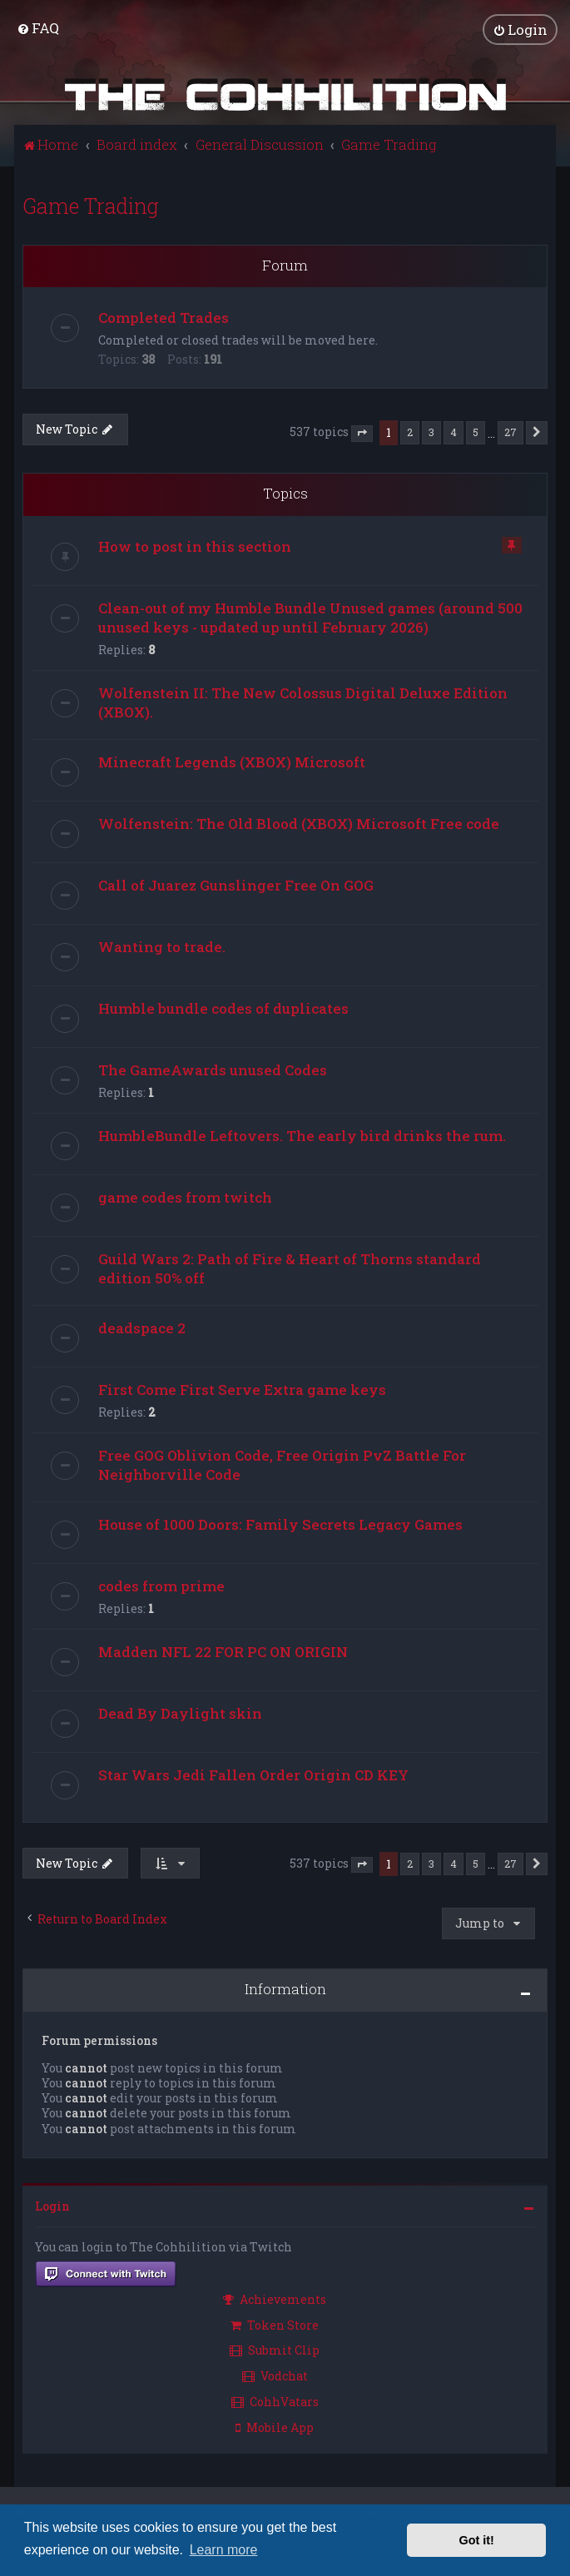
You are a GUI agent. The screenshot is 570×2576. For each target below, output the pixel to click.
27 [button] (510, 432)
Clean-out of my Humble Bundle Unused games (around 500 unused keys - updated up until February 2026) (310, 617)
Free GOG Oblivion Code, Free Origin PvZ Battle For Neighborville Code (282, 1464)
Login (52, 2205)
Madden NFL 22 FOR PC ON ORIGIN (223, 1650)
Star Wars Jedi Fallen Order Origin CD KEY (253, 1774)
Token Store (274, 2324)
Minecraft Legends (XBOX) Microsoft (231, 761)
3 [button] (431, 432)
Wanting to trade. (162, 945)
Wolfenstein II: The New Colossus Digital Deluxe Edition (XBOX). (303, 701)
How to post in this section (194, 545)
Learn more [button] (224, 2550)
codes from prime (161, 1585)
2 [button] (410, 432)
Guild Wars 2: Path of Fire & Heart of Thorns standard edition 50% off (289, 1267)
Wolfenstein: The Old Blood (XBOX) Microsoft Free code (298, 822)
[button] (362, 432)
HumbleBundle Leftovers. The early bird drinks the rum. (302, 1134)
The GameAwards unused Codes (212, 1069)
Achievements (274, 2298)
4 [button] (453, 432)
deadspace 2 (142, 1327)
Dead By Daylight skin (180, 1712)
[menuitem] (37, 28)
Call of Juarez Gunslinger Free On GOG (236, 884)
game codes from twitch (185, 1196)
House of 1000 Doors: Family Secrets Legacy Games (280, 1523)
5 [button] (475, 432)
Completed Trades (163, 317)
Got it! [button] (476, 2540)
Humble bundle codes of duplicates (223, 1007)
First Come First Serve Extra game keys (242, 1388)
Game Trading (90, 205)
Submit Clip (275, 2350)
